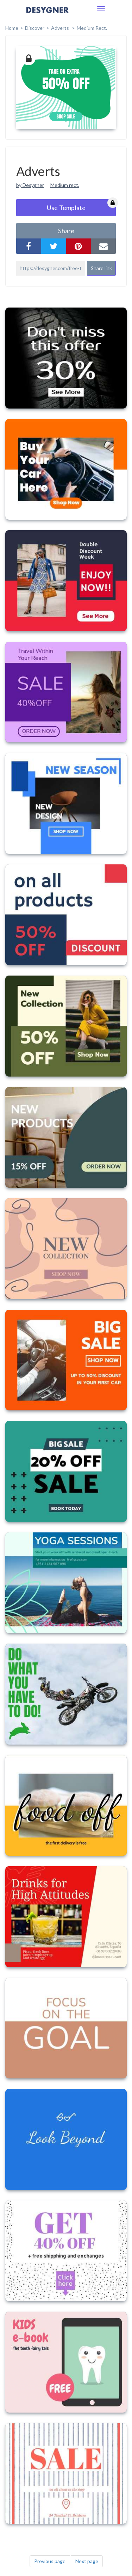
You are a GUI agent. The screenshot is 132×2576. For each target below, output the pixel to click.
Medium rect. (64, 185)
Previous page (49, 2561)
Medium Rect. (92, 28)
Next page (86, 2561)
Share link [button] (101, 268)
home (11, 28)
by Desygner (30, 185)
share (66, 231)
